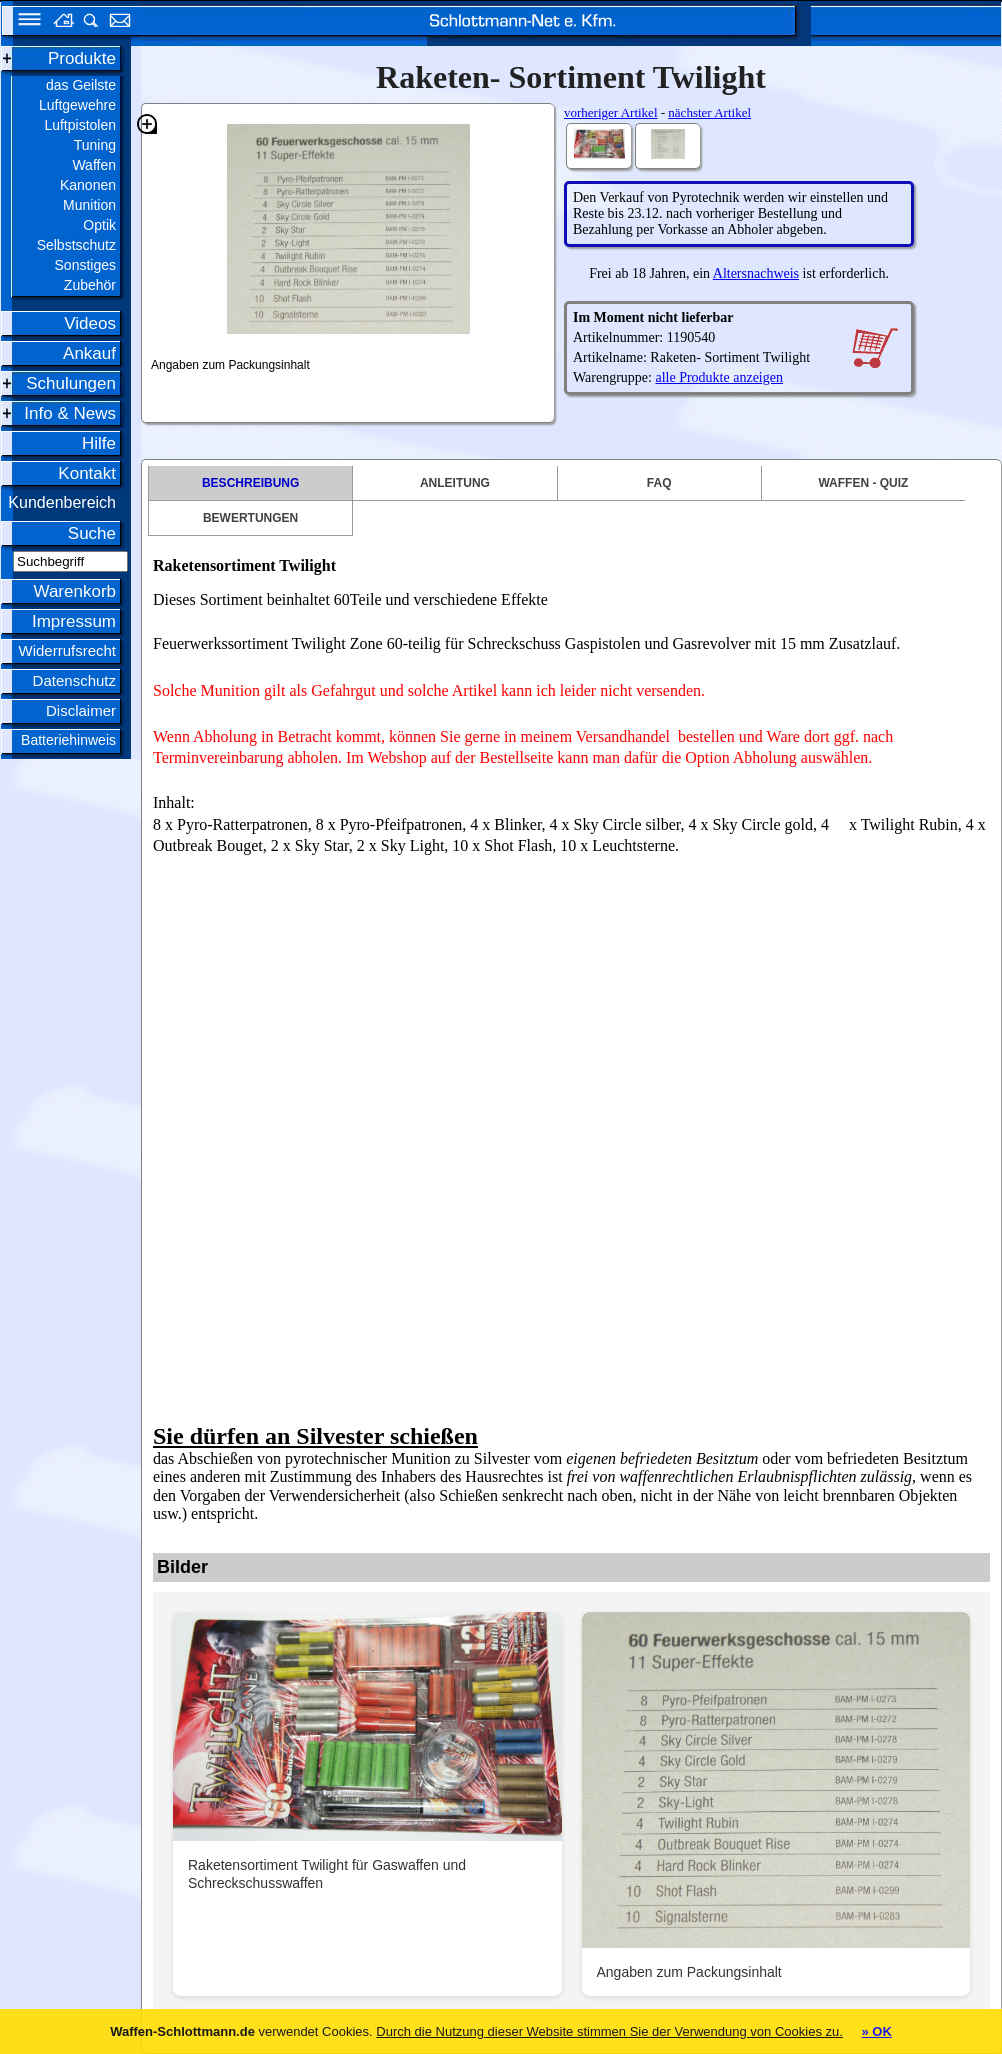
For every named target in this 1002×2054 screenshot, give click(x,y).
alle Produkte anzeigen (719, 377)
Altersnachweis (756, 273)
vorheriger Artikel (611, 112)
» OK (876, 2031)
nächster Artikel (709, 112)
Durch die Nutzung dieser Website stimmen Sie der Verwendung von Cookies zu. (609, 2031)
